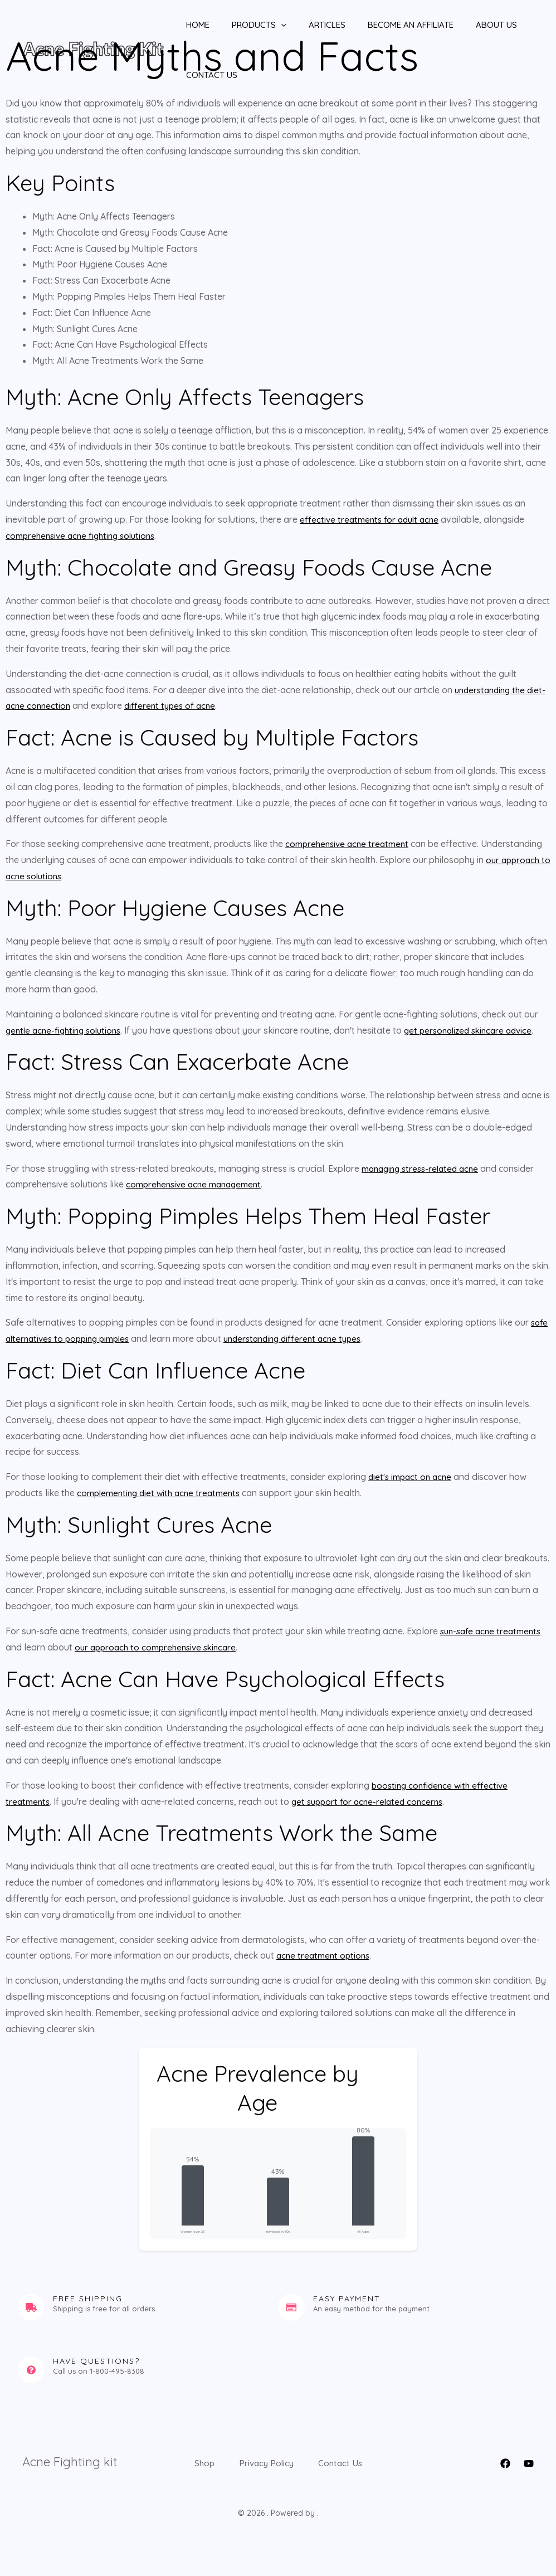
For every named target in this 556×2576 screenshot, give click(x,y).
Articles (304, 25)
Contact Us (200, 75)
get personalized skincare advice (480, 1030)
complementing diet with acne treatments (162, 1492)
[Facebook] (505, 2463)
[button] (264, 25)
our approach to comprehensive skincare (159, 1647)
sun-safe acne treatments (493, 1631)
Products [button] (242, 25)
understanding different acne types (305, 1338)
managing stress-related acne (424, 1168)
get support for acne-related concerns (372, 1801)
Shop (231, 2462)
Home (186, 25)
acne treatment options (324, 1955)
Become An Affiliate (383, 25)
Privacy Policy (306, 2462)
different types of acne (193, 705)
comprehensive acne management (196, 1184)
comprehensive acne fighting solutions (84, 535)
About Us (463, 25)
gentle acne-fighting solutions (67, 1030)
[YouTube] (529, 2463)
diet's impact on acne (411, 1476)
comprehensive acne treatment (349, 843)
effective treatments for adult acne (372, 519)
